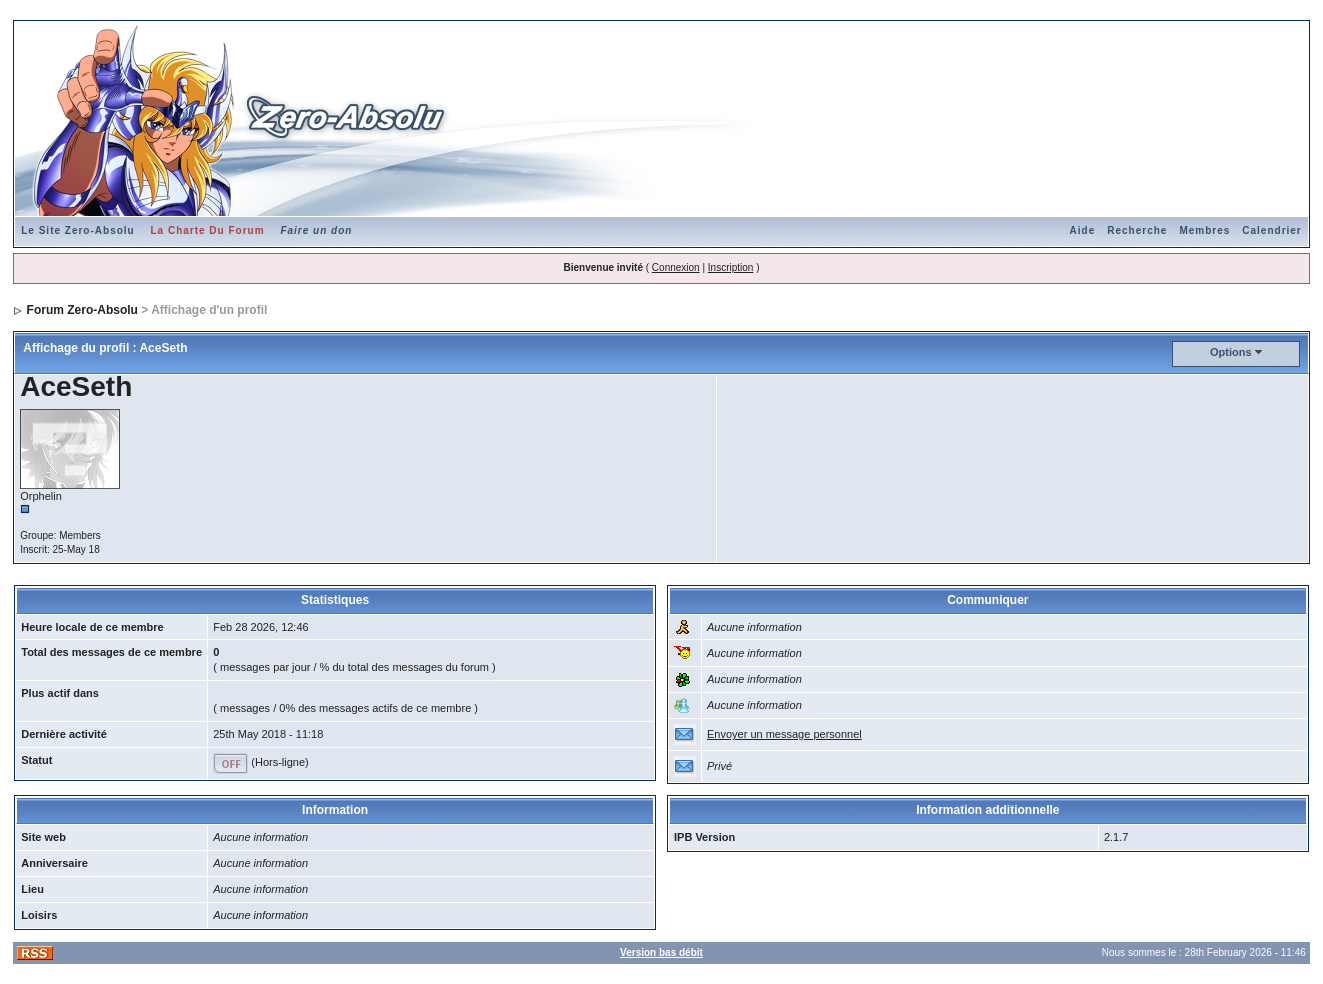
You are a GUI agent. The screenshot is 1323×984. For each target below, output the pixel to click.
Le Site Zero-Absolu (77, 230)
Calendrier (1271, 230)
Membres (1204, 230)
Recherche (1137, 230)
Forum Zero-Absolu (82, 310)
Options (1231, 352)
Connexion (676, 267)
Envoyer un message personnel (784, 734)
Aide (1083, 230)
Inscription (731, 267)
